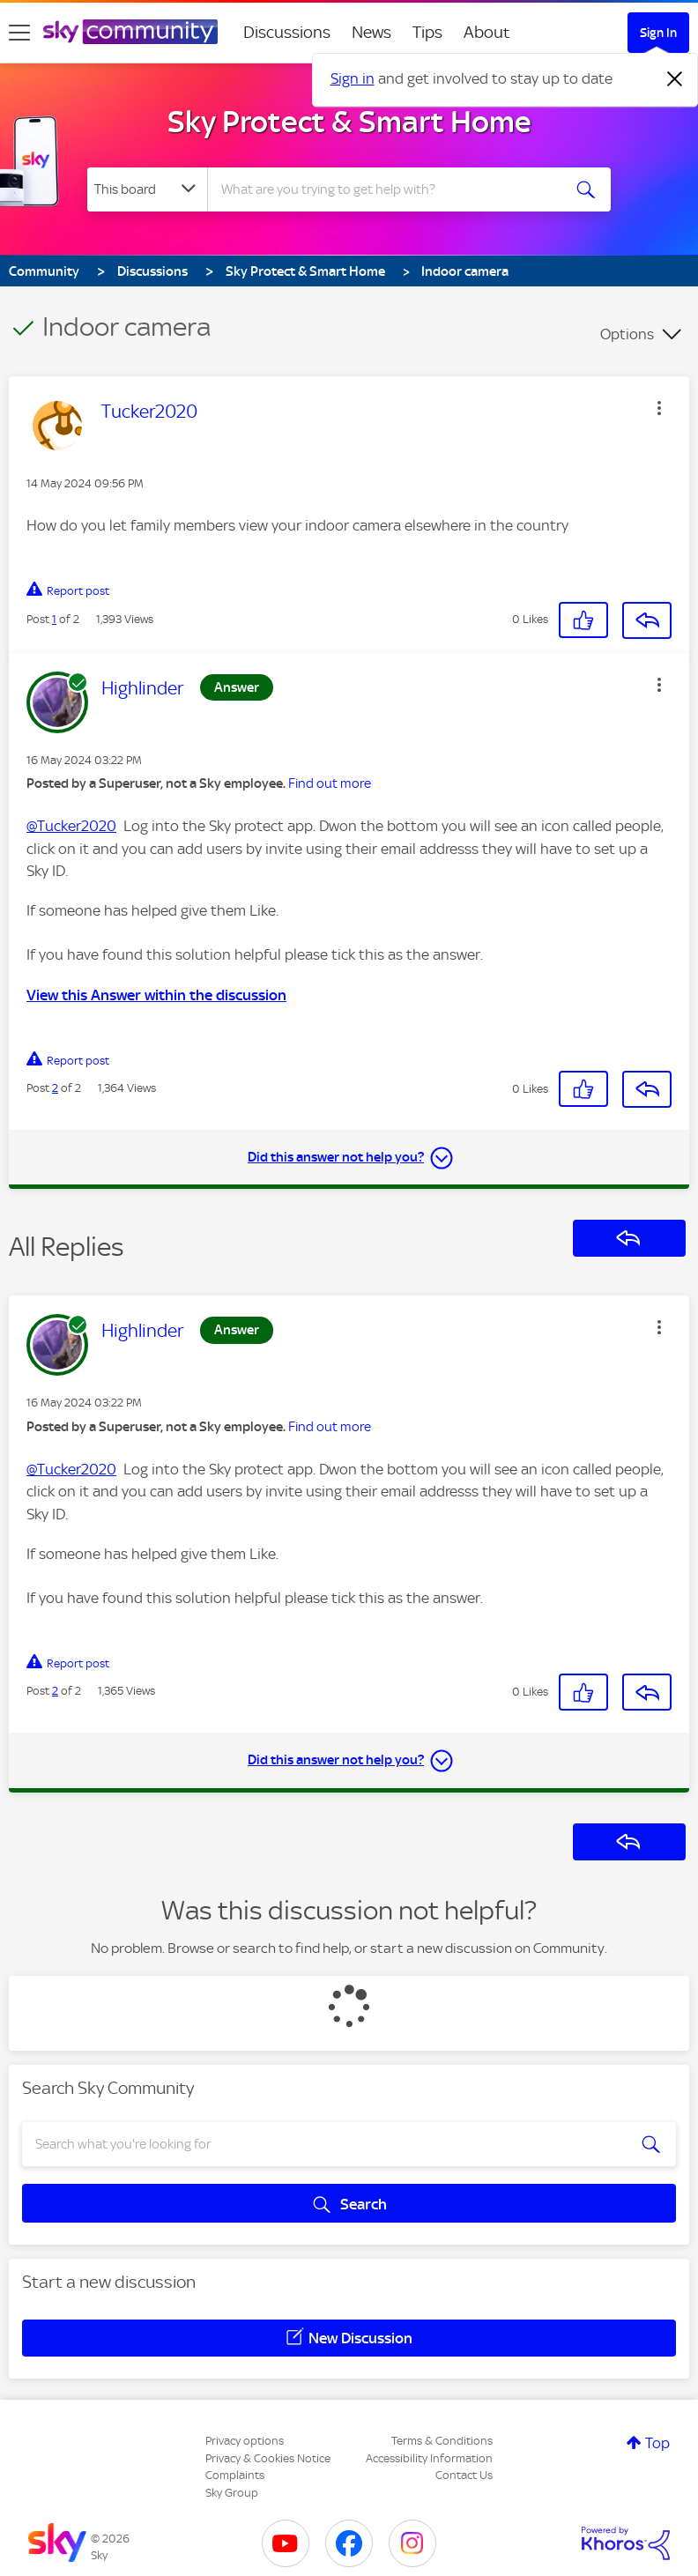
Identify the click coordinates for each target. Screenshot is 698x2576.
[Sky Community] (130, 32)
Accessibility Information (429, 2458)
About (487, 32)
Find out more (329, 783)
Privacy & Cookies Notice (267, 2458)
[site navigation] (19, 32)
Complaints (234, 2475)
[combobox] (389, 189)
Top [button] (657, 2443)
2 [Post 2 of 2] (55, 1088)
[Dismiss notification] (675, 79)
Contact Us (464, 2475)
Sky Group (231, 2492)
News (371, 32)
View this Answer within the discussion (156, 995)
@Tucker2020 (71, 826)
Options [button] (627, 334)
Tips (427, 32)
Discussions (286, 32)
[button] (659, 408)
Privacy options (244, 2440)
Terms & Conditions (442, 2440)
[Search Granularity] (147, 189)
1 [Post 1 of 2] (54, 619)
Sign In (658, 33)
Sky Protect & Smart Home (349, 121)
